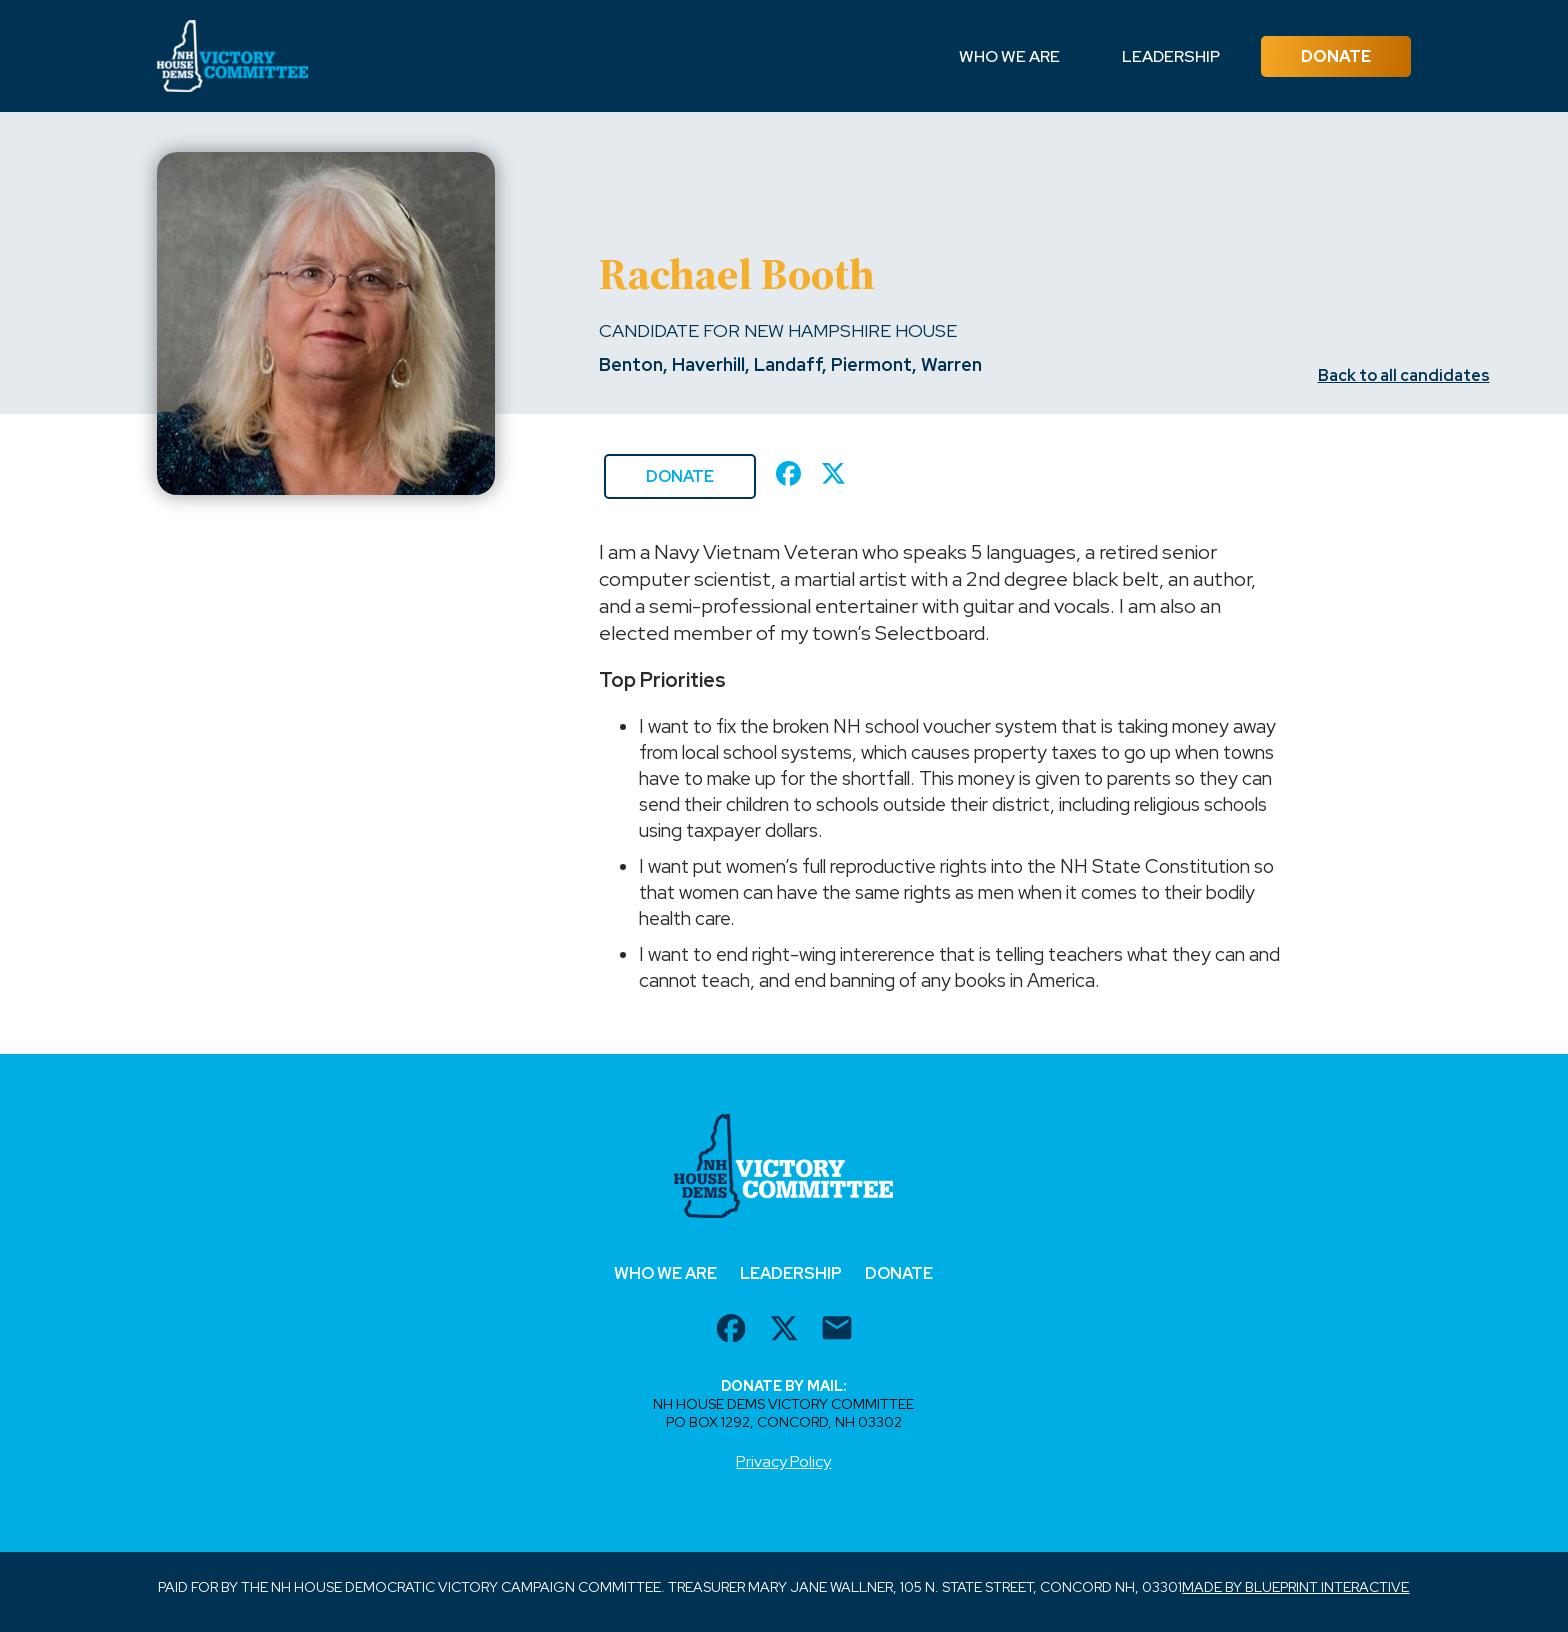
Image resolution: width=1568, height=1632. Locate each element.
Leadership (1171, 56)
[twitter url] (784, 1331)
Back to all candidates (1404, 375)
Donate (1336, 56)
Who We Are (1009, 56)
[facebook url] (731, 1331)
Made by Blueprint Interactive (1295, 1587)
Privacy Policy (783, 1461)
